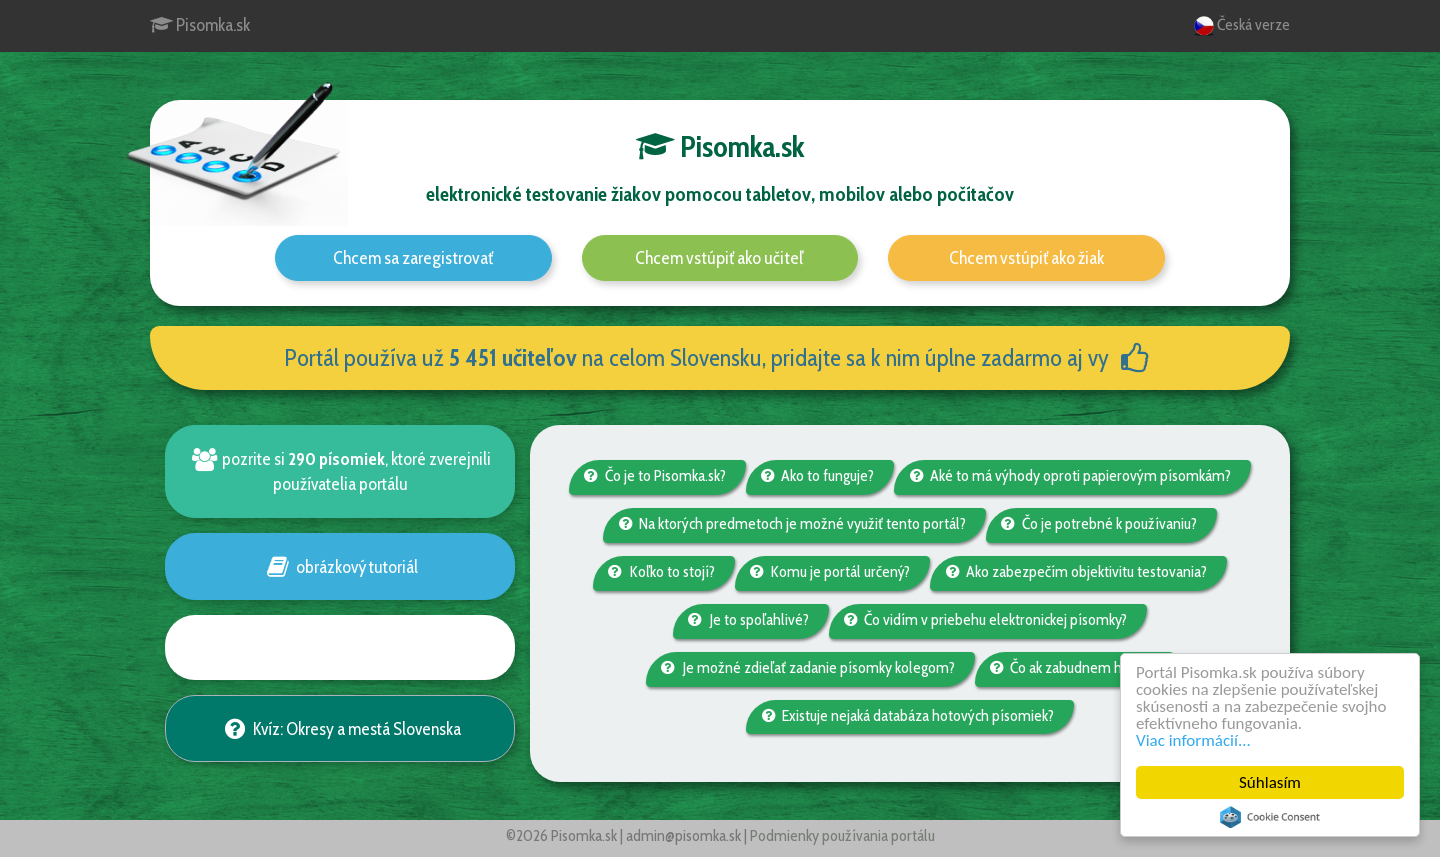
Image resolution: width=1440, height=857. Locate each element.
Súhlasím (1270, 782)
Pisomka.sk (200, 25)
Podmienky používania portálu (842, 835)
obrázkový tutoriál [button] (339, 566)
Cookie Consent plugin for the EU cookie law (1270, 817)
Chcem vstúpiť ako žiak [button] (1026, 258)
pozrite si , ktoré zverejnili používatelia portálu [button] (340, 471)
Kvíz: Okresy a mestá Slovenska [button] (339, 728)
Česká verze (1242, 25)
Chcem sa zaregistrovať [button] (413, 258)
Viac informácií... (1193, 740)
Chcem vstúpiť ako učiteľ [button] (719, 258)
